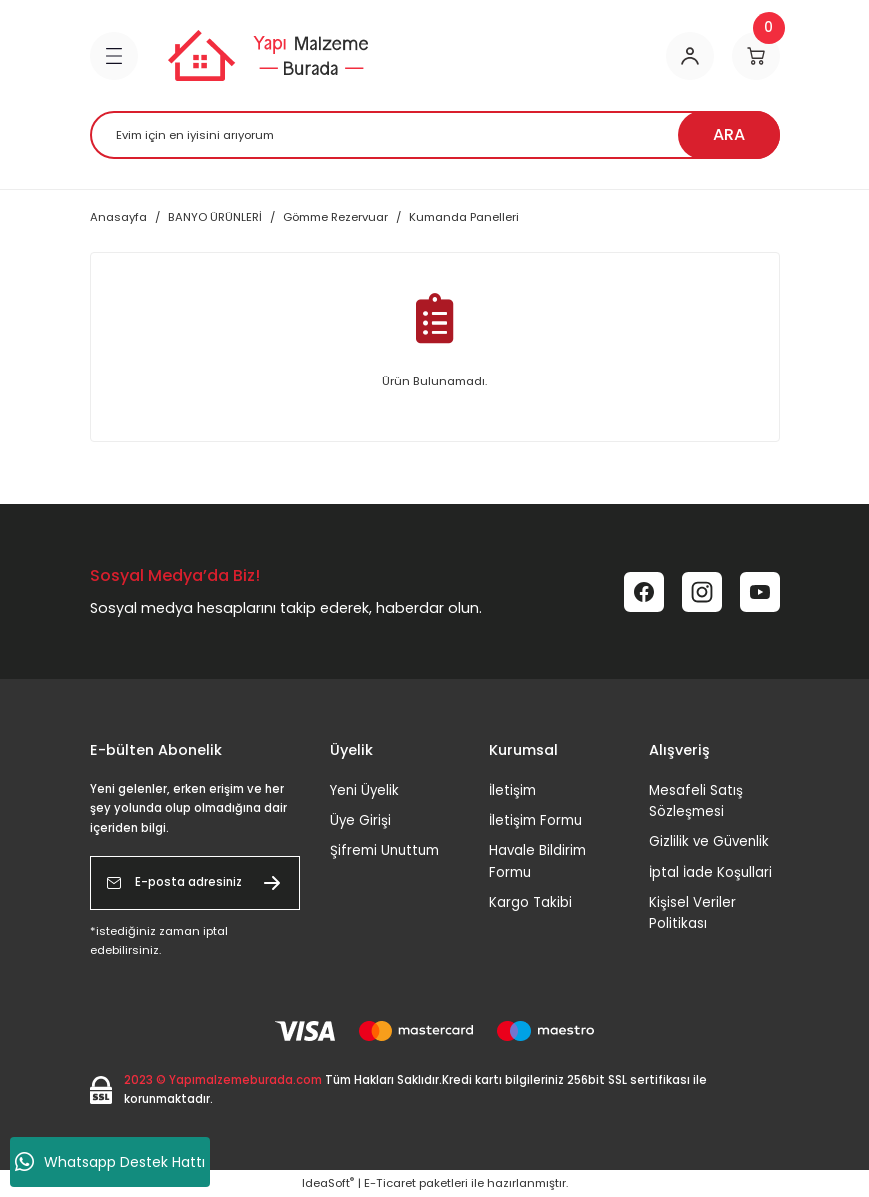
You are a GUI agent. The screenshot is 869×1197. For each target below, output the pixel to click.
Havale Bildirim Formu (537, 861)
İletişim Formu (535, 820)
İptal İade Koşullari (710, 872)
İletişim (512, 790)
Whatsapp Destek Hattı (110, 1162)
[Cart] (756, 56)
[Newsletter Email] (195, 883)
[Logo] (268, 55)
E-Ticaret (390, 1183)
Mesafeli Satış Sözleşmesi (696, 801)
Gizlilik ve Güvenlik (709, 841)
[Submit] (272, 883)
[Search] (435, 135)
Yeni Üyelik (364, 790)
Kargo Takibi (530, 902)
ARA (729, 134)
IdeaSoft (328, 1183)
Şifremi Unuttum (384, 850)
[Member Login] (690, 56)
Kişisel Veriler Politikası (692, 913)
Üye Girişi (360, 820)
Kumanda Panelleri (464, 217)
